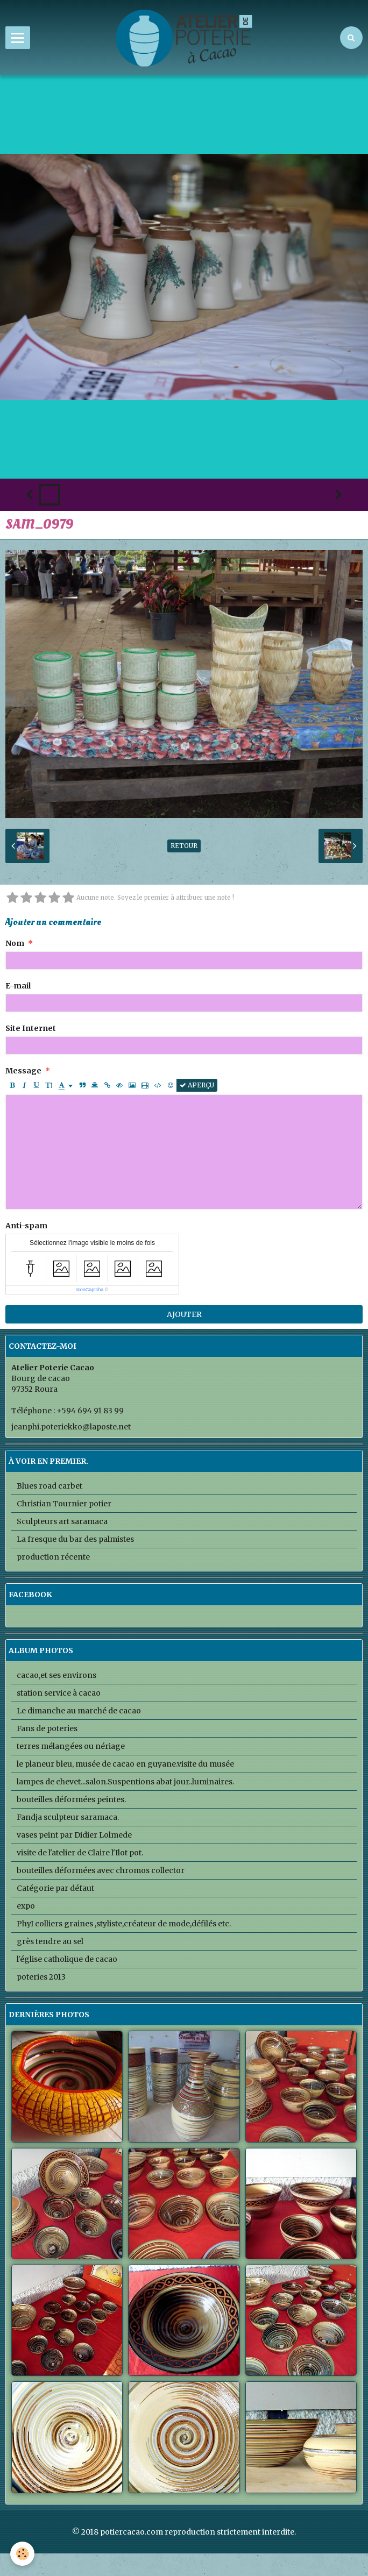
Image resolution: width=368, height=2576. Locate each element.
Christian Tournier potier (64, 1503)
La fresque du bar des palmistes (75, 1539)
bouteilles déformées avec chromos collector (101, 1870)
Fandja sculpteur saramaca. (68, 1817)
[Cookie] (23, 2554)
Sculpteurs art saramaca (62, 1521)
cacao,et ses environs (56, 1675)
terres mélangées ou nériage (71, 1746)
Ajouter (184, 1314)
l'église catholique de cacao (67, 1959)
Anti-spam (26, 1225)
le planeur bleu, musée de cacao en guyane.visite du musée (125, 1764)
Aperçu (197, 1085)
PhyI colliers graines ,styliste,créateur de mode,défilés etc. (124, 1924)
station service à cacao (59, 1693)
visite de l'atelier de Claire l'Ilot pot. (80, 1853)
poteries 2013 (41, 1977)
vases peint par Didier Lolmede (74, 1835)
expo (26, 1906)
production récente (53, 1557)
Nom (14, 943)
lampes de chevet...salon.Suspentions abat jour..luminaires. (125, 1782)
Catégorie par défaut (55, 1888)
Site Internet (30, 1028)
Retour (184, 846)
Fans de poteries (47, 1728)
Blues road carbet (49, 1486)
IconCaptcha (90, 1289)
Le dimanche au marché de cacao (79, 1711)
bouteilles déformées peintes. (71, 1799)
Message (23, 1071)
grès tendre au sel (50, 1941)
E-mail (18, 986)
